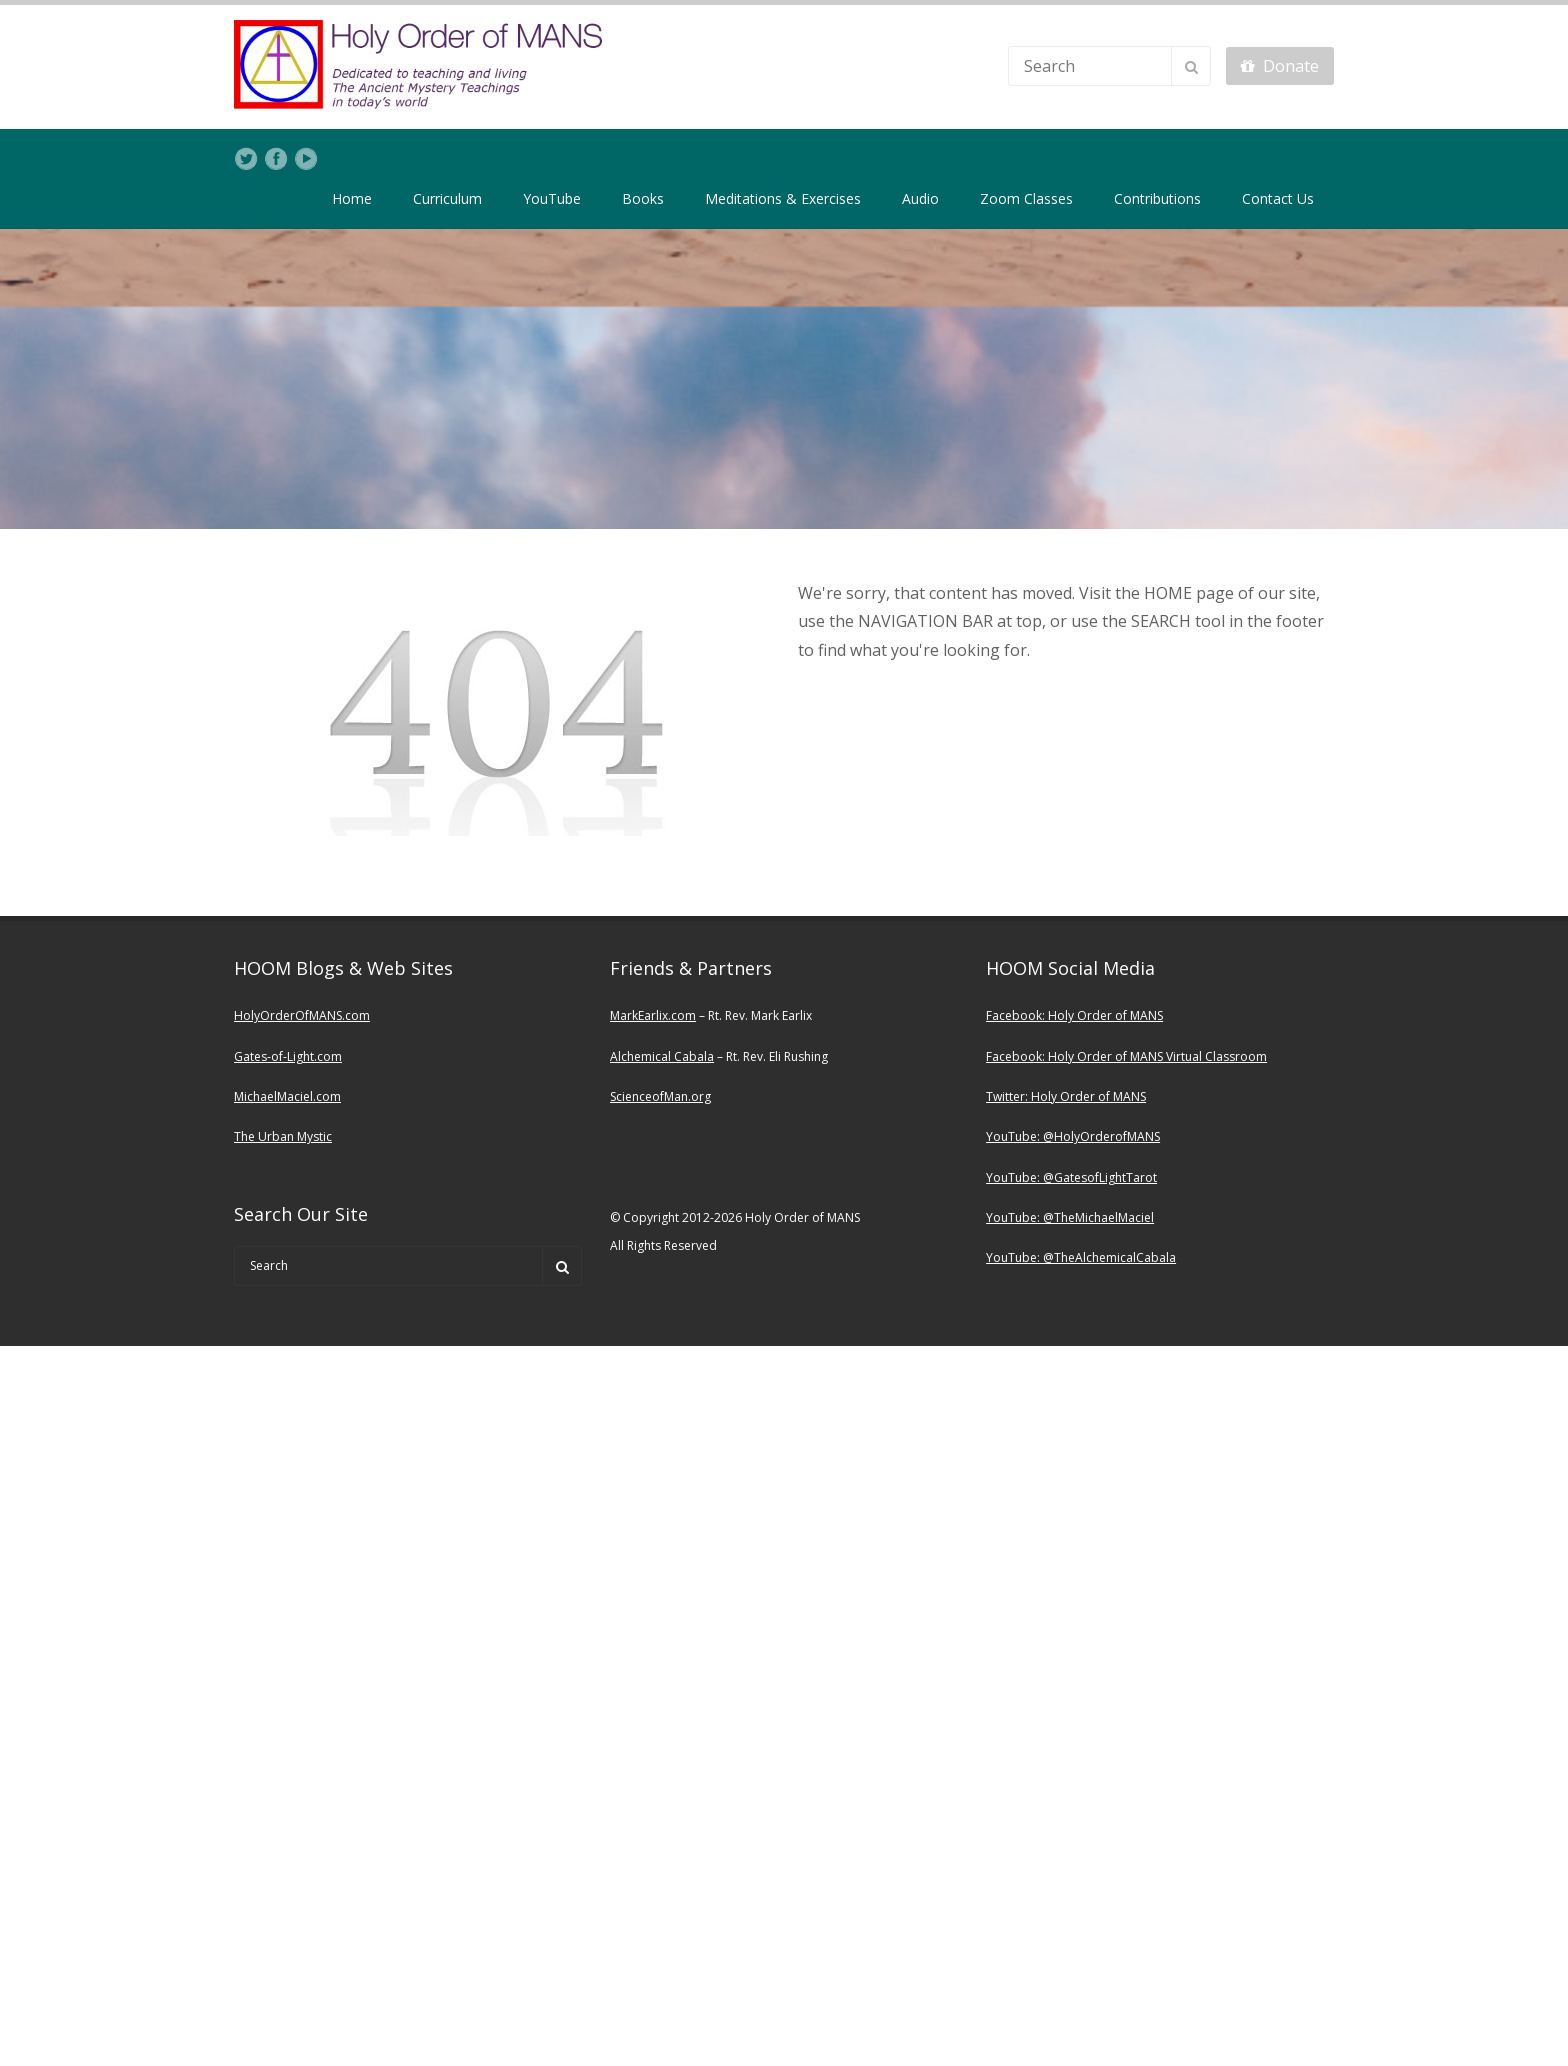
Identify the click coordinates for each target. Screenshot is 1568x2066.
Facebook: (1017, 1015)
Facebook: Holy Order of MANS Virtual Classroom (1126, 1056)
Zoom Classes (1026, 198)
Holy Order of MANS (1105, 1015)
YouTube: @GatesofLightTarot (1071, 1177)
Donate (1280, 66)
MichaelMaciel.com (287, 1096)
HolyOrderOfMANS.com (302, 1015)
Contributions (1157, 198)
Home (352, 198)
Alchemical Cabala (662, 1056)
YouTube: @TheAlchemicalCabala (1081, 1257)
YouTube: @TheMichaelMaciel (1070, 1217)
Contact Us (1278, 198)
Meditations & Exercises (783, 198)
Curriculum (447, 198)
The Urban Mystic (283, 1136)
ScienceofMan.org (660, 1096)
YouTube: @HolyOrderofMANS (1073, 1136)
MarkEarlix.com (653, 1015)
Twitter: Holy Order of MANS (1066, 1096)
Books (643, 198)
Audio (920, 198)
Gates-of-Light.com (288, 1056)
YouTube (552, 198)
